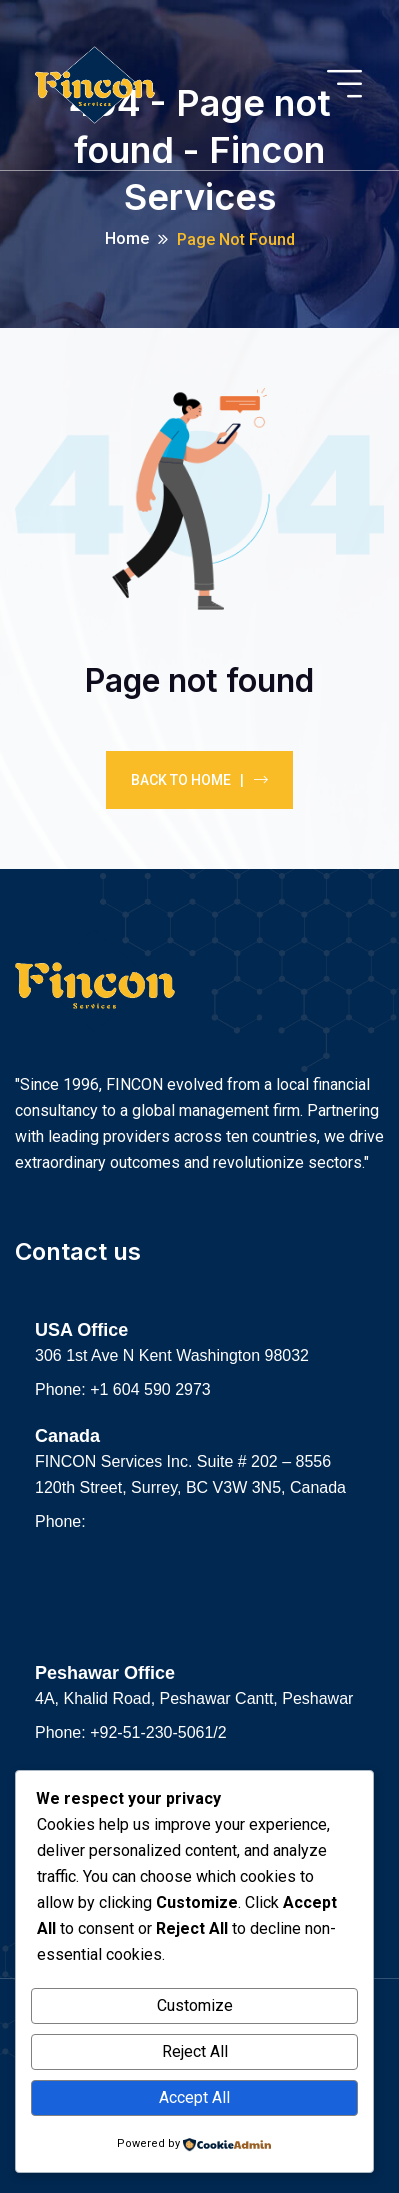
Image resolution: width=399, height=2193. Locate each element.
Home (127, 238)
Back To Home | (199, 780)
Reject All (195, 2051)
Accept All (194, 2097)
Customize (195, 2005)
